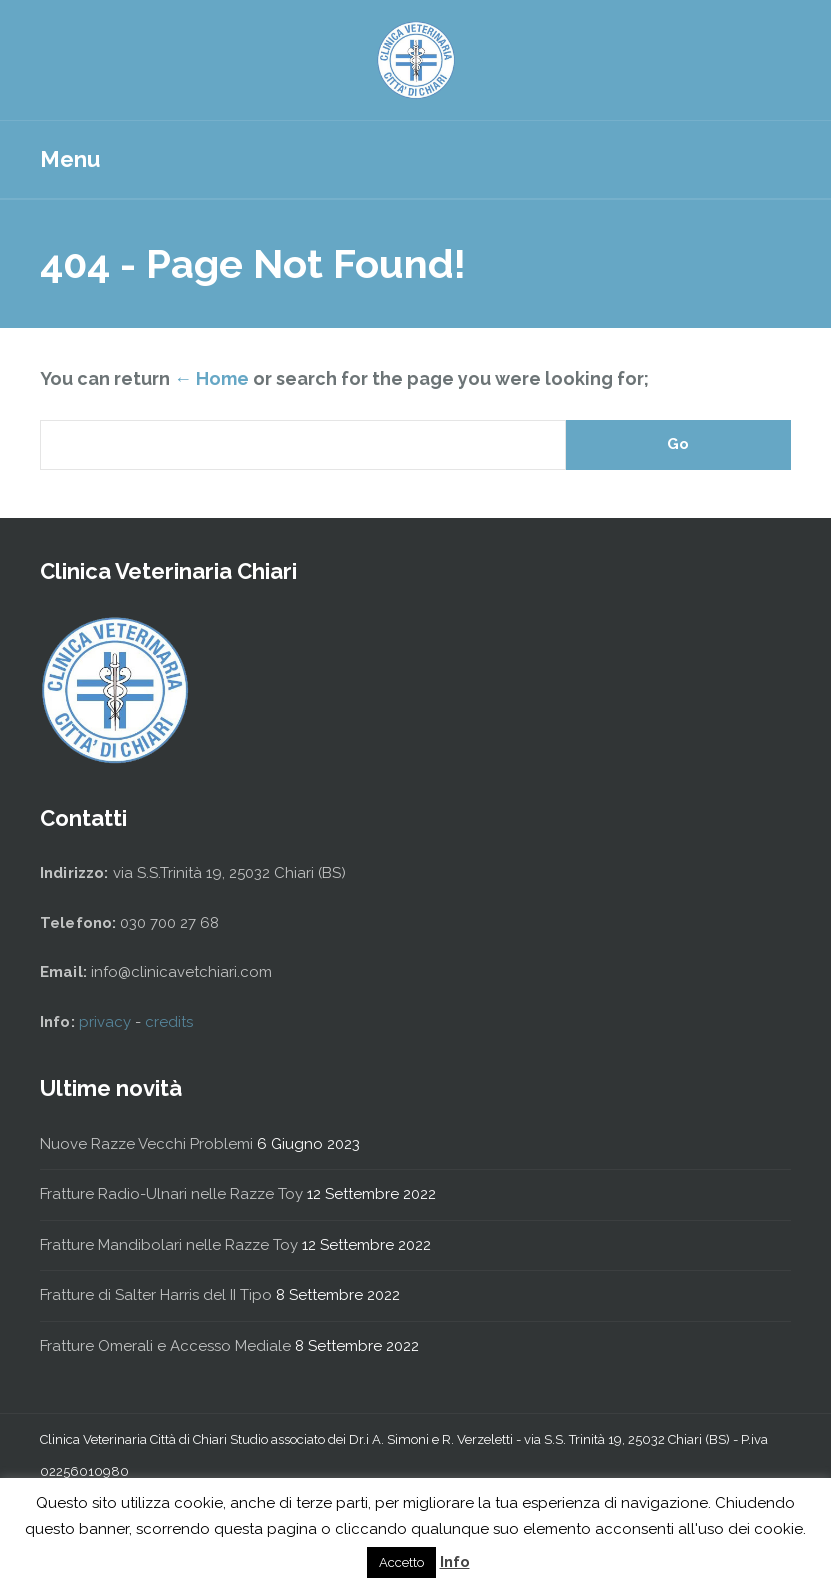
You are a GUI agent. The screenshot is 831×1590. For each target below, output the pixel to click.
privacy (107, 1022)
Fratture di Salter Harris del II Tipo (156, 1295)
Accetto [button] (401, 1562)
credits (169, 1022)
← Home (211, 378)
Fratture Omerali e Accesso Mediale (165, 1346)
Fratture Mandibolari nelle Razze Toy (169, 1245)
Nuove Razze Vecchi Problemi (146, 1144)
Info (455, 1562)
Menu (70, 159)
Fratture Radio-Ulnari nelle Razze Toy (171, 1194)
